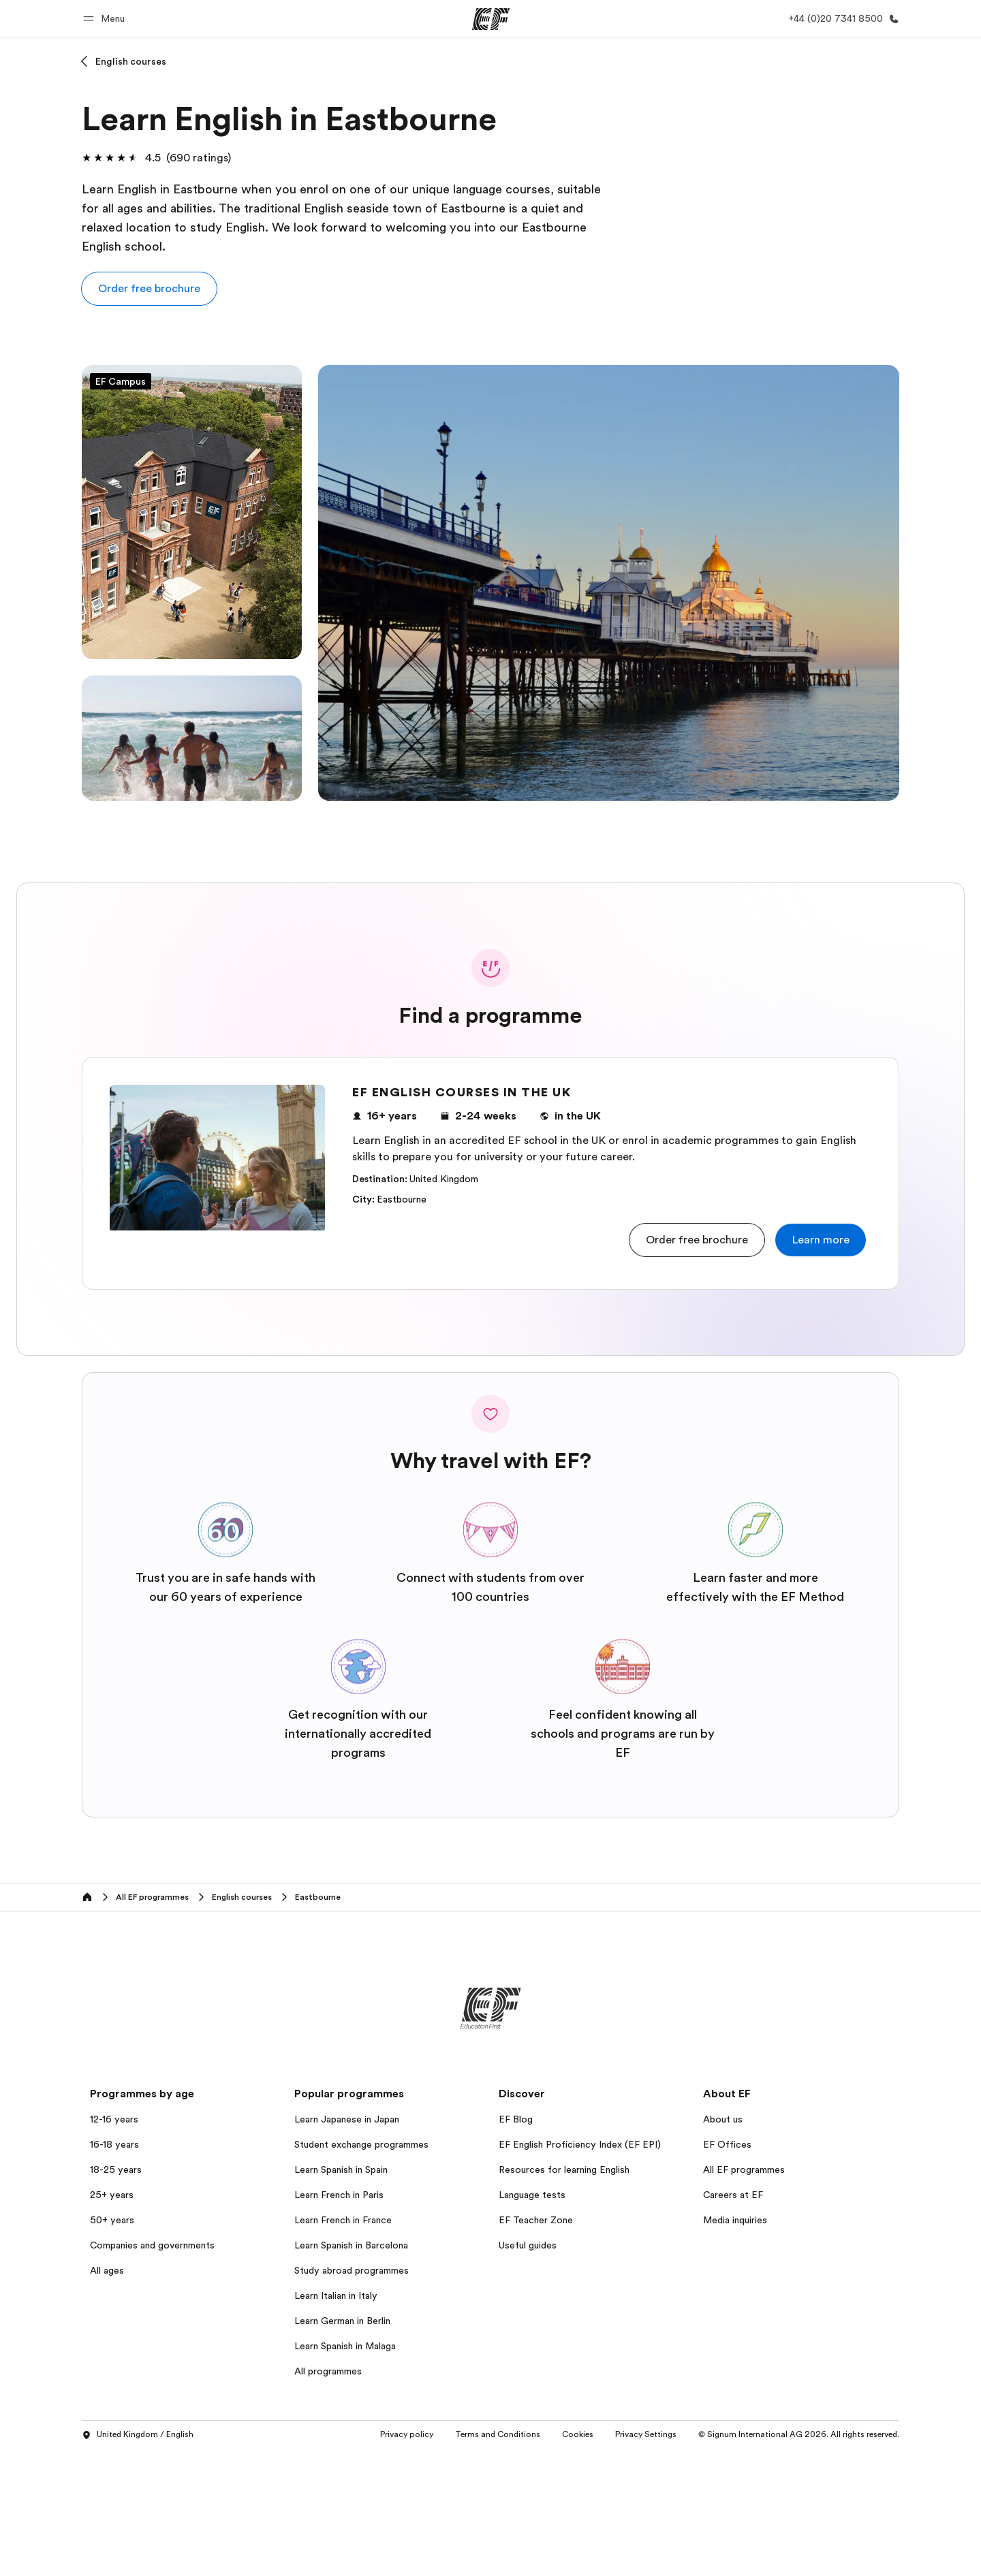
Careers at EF (733, 2194)
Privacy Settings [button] (645, 2434)
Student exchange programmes (361, 2144)
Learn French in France (343, 2219)
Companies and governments (152, 2245)
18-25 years (116, 2169)
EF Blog (516, 2119)
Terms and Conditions (497, 2434)
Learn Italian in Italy (335, 2295)
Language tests (532, 2194)
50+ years (112, 2219)
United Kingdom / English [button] (137, 2435)
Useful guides (528, 2245)
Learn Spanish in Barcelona (351, 2245)
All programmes (328, 2371)
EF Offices (727, 2144)
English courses (130, 61)
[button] (106, 18)
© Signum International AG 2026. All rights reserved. (798, 2434)
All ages (107, 2270)
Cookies (577, 2434)
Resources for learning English (564, 2169)
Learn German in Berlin (342, 2320)
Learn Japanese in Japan (346, 2119)
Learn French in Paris (339, 2194)
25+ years (112, 2194)
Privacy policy (406, 2434)
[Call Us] (841, 19)
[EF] (491, 19)
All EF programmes (744, 2169)
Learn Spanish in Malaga (345, 2345)
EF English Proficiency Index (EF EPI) (580, 2144)
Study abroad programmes (351, 2270)
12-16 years (114, 2119)
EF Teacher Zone (536, 2219)
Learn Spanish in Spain (341, 2169)
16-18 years (114, 2144)
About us (723, 2119)
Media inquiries (735, 2219)
